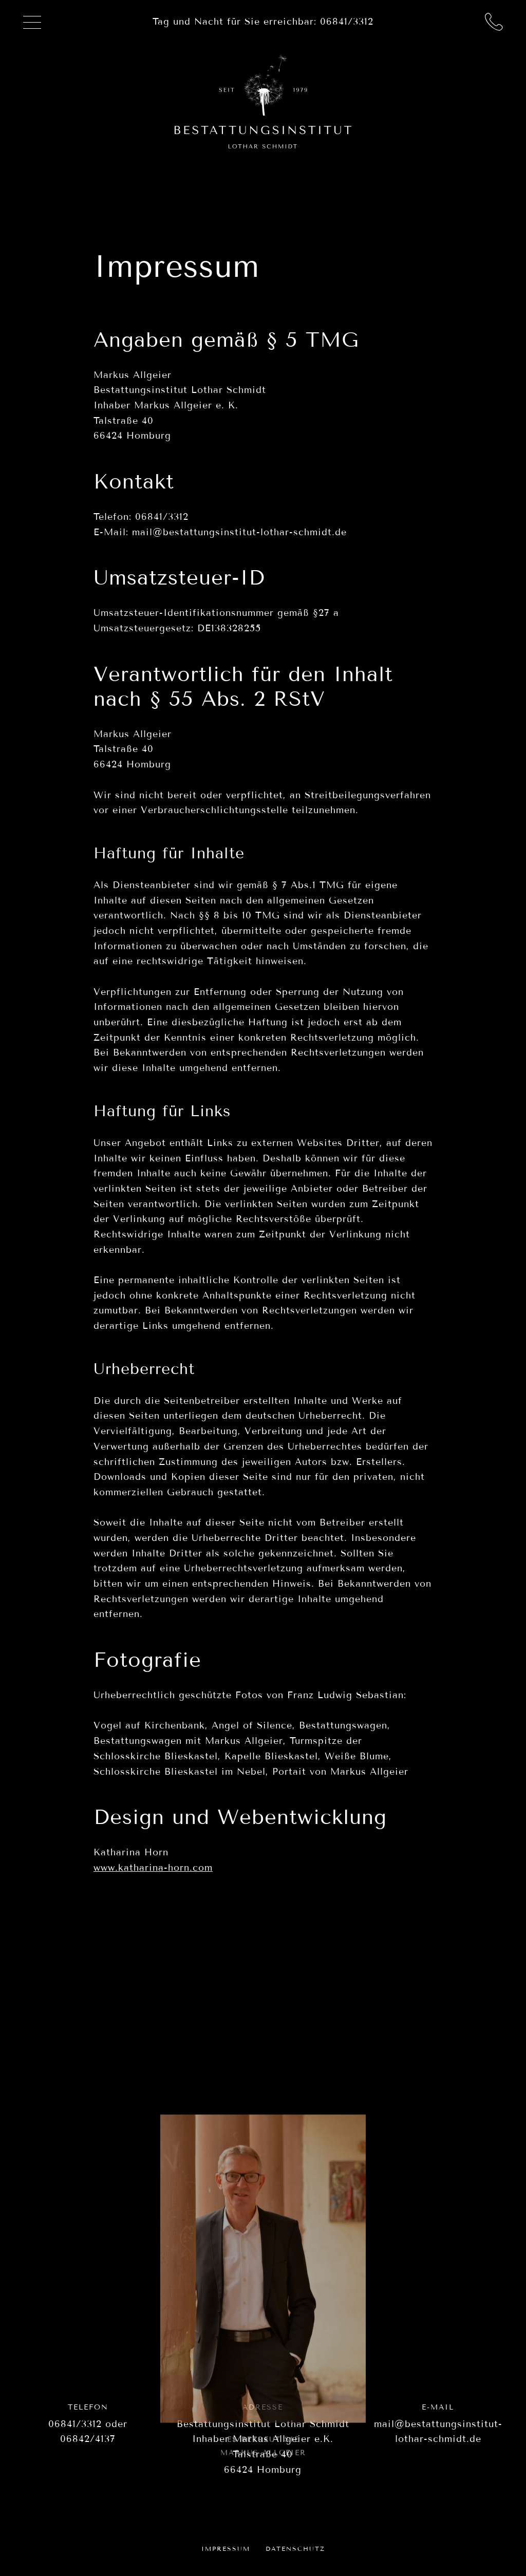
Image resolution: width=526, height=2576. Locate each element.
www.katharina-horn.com (153, 1867)
